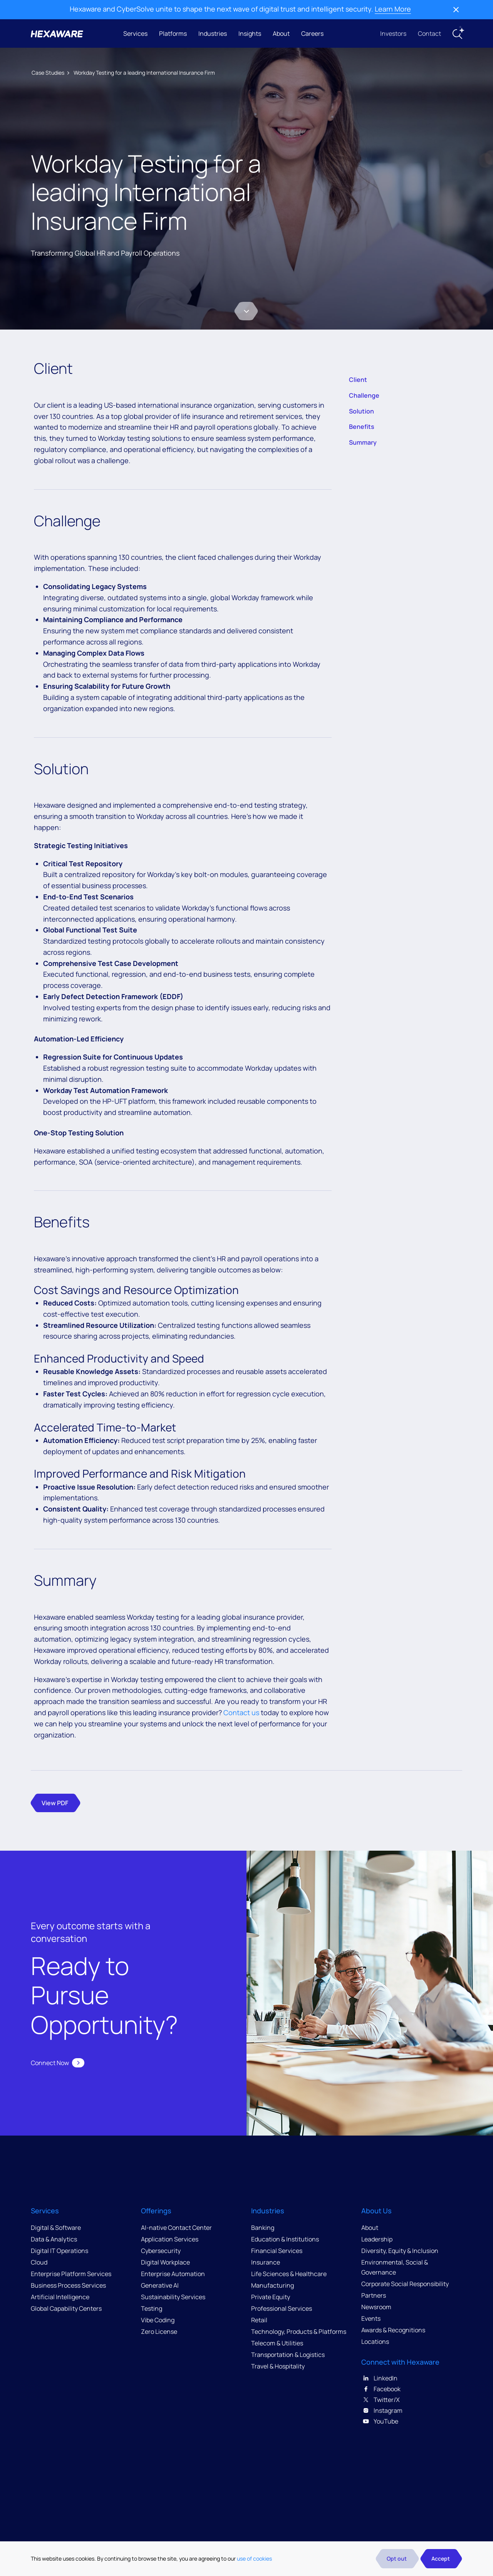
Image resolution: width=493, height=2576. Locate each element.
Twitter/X (380, 2399)
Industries (212, 33)
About (281, 33)
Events (371, 2318)
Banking (262, 2227)
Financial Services (276, 2250)
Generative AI (160, 2285)
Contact (429, 33)
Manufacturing (272, 2285)
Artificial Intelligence (60, 2297)
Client (358, 379)
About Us (376, 2210)
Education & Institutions (285, 2239)
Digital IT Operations (59, 2250)
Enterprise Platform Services (71, 2274)
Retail (259, 2320)
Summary (363, 442)
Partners (373, 2295)
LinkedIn (379, 2378)
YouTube (379, 2421)
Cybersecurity (161, 2250)
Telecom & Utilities (277, 2343)
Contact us (241, 1712)
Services (135, 33)
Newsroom (376, 2307)
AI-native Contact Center (176, 2227)
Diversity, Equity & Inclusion (399, 2250)
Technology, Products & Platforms (298, 2331)
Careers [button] (312, 33)
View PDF (55, 1803)
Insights (249, 33)
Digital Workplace (165, 2262)
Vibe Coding (157, 2320)
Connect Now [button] (57, 2062)
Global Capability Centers (66, 2308)
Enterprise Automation (173, 2274)
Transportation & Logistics (288, 2354)
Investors (393, 33)
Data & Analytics (54, 2239)
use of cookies (254, 2558)
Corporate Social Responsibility (405, 2284)
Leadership (376, 2239)
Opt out (397, 2558)
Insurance (265, 2262)
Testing (151, 2308)
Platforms (173, 33)
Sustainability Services (173, 2297)
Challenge (364, 395)
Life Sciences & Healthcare (289, 2274)
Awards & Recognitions (393, 2330)
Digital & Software (56, 2227)
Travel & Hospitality (278, 2366)
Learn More (393, 8)
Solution (361, 411)
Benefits (361, 426)
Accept (440, 2558)
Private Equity (270, 2297)
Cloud (39, 2262)
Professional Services (281, 2308)
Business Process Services (68, 2285)
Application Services (169, 2239)
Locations (375, 2341)
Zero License (159, 2331)
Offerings (156, 2210)
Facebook (381, 2389)
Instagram (381, 2410)
